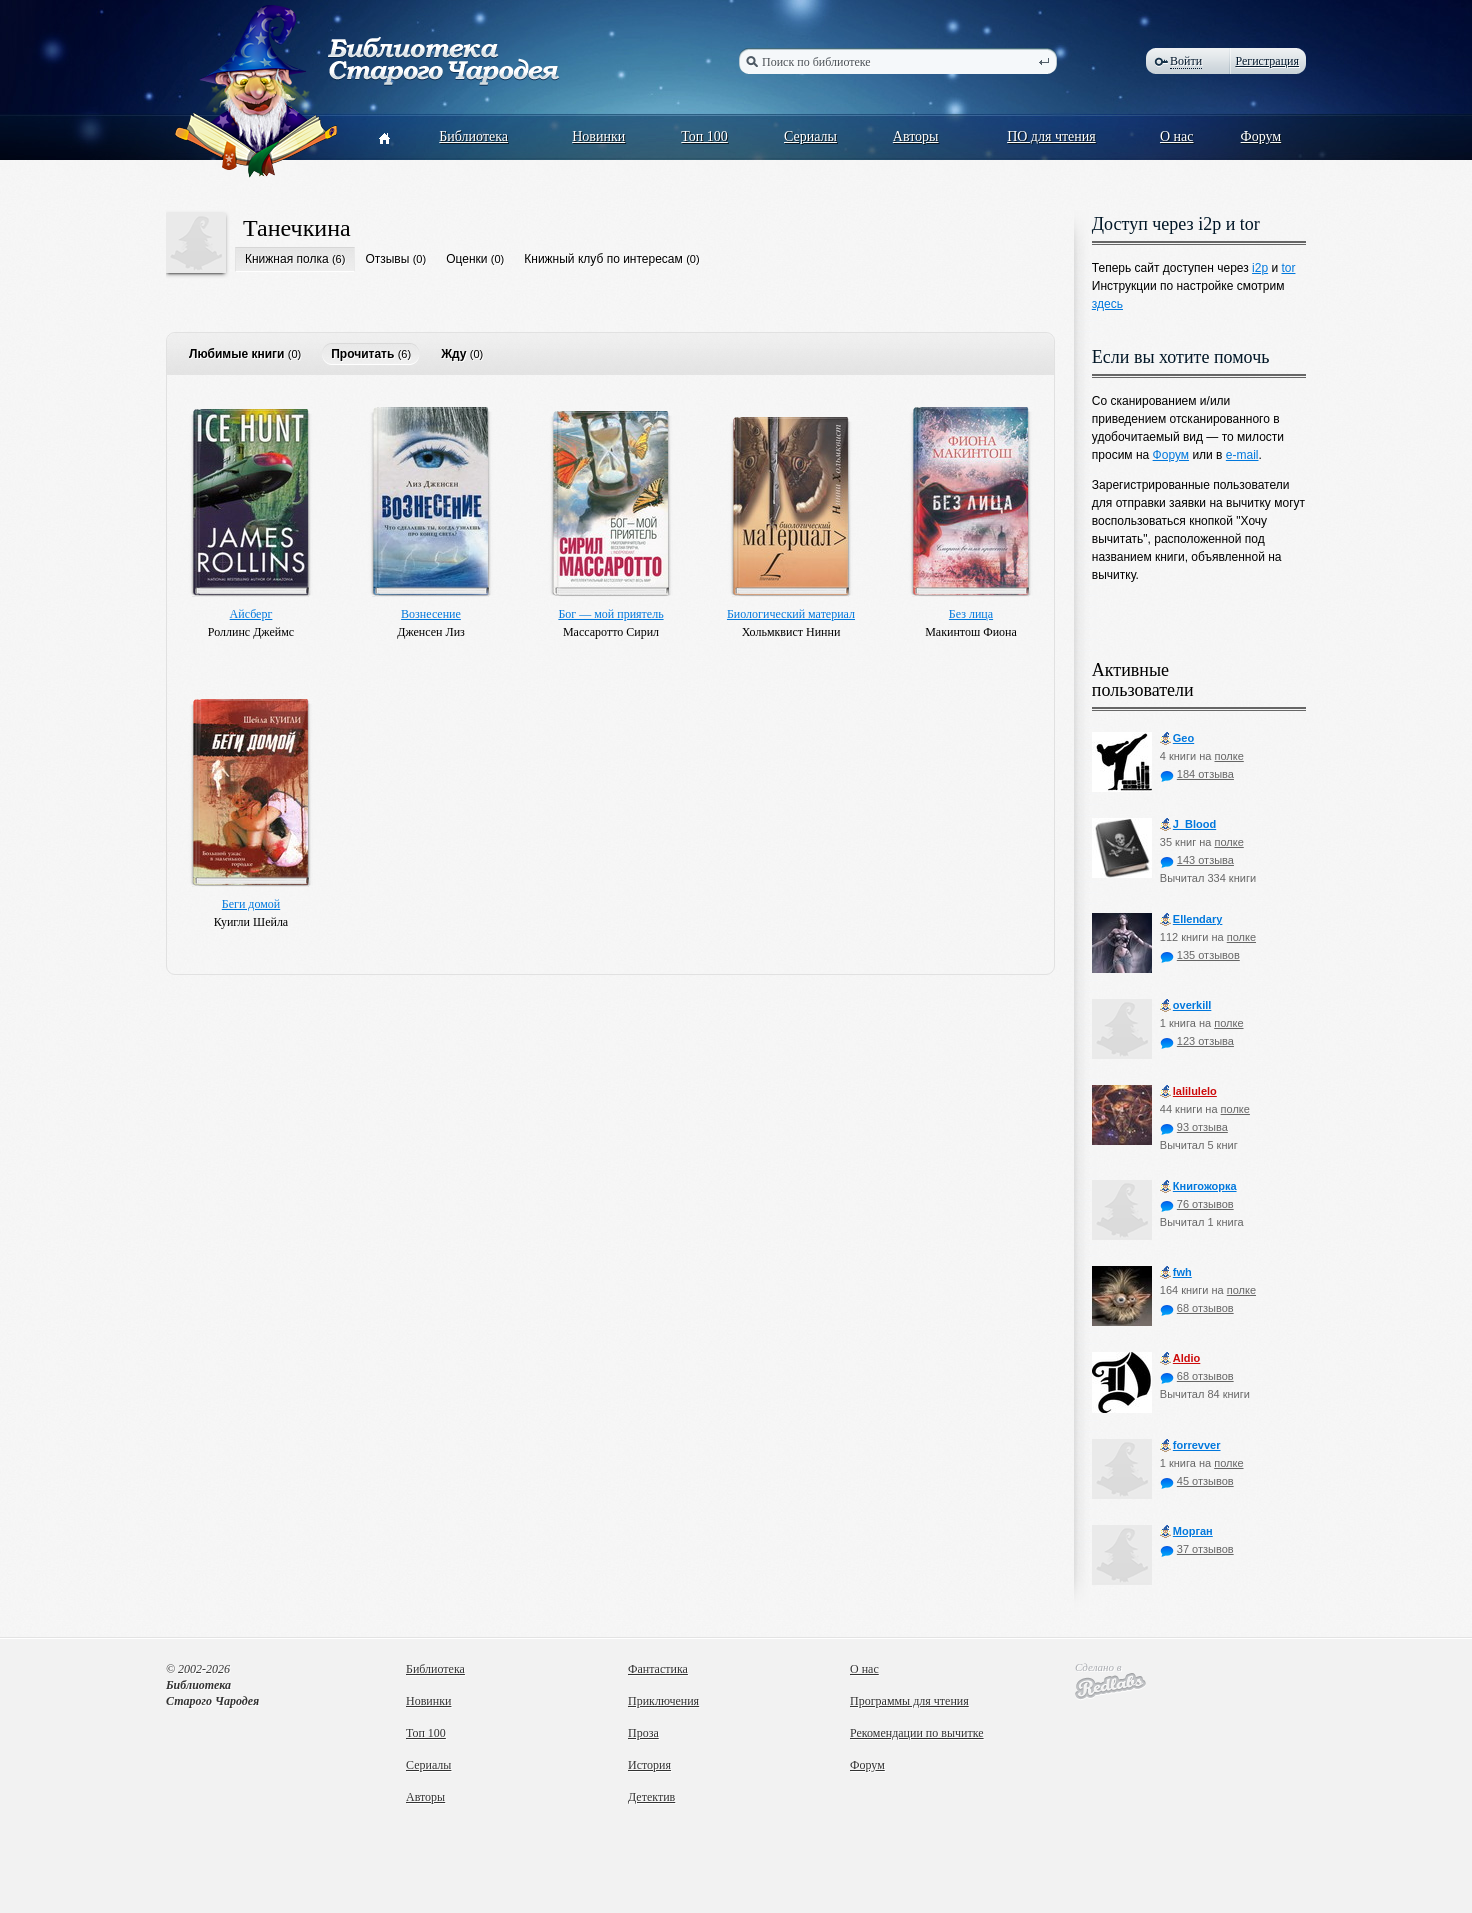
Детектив (651, 1797)
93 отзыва (1194, 1127)
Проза (643, 1733)
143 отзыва (1197, 860)
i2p (1260, 268)
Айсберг (251, 614)
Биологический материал (791, 614)
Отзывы (387, 259)
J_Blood (1188, 824)
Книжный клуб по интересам (603, 259)
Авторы (916, 136)
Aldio (1180, 1358)
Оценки (466, 259)
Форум (1261, 136)
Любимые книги (236, 354)
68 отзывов (1197, 1308)
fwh (1176, 1272)
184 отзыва (1197, 774)
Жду (453, 354)
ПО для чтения (1051, 136)
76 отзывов (1197, 1204)
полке (1228, 756)
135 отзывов (1200, 955)
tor (1288, 268)
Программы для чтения (909, 1701)
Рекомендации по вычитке (917, 1733)
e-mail (1242, 455)
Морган (1186, 1531)
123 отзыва (1197, 1041)
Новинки (598, 136)
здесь (1107, 304)
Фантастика (658, 1669)
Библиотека (473, 136)
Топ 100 (704, 136)
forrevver (1190, 1445)
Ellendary (1191, 919)
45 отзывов (1197, 1481)
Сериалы (810, 136)
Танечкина (297, 228)
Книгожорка (1198, 1186)
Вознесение (431, 614)
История (649, 1765)
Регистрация (1267, 61)
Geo (1177, 738)
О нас (1177, 136)
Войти (1186, 61)
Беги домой (251, 904)
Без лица (971, 614)
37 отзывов (1197, 1549)
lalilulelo (1188, 1091)
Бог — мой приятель (610, 614)
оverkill (1186, 1005)
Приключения (663, 1701)
